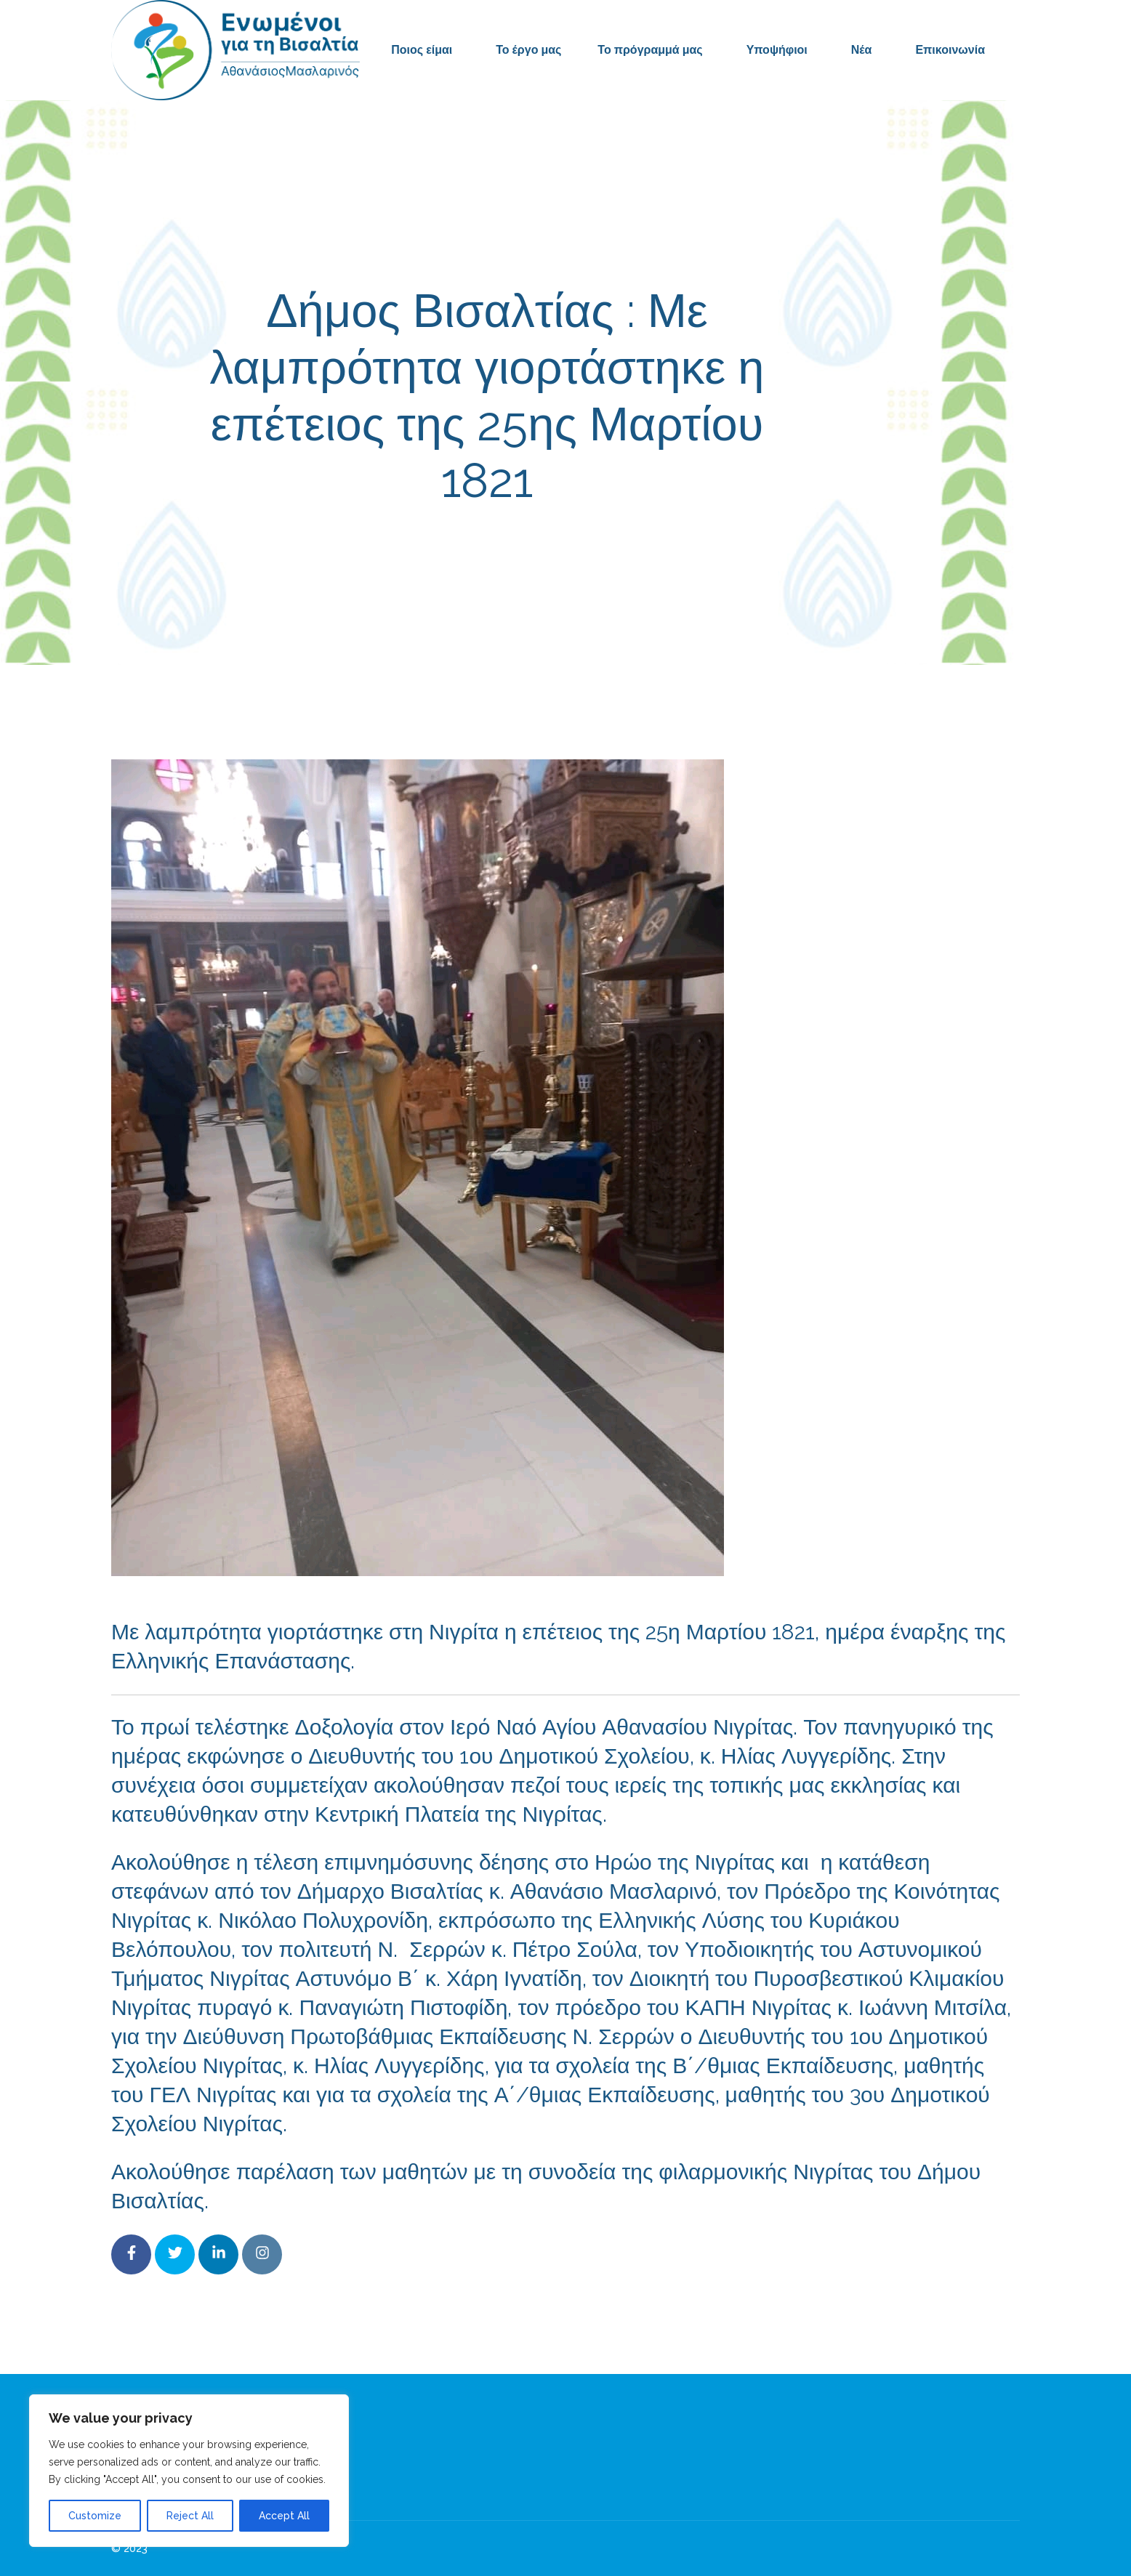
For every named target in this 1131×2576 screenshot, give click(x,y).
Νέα (861, 50)
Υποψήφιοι (777, 50)
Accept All (284, 2516)
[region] (189, 2470)
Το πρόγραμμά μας (649, 50)
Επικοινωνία (950, 50)
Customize (94, 2516)
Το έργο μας (528, 50)
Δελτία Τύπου (672, 546)
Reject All (190, 2516)
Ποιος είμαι (421, 50)
